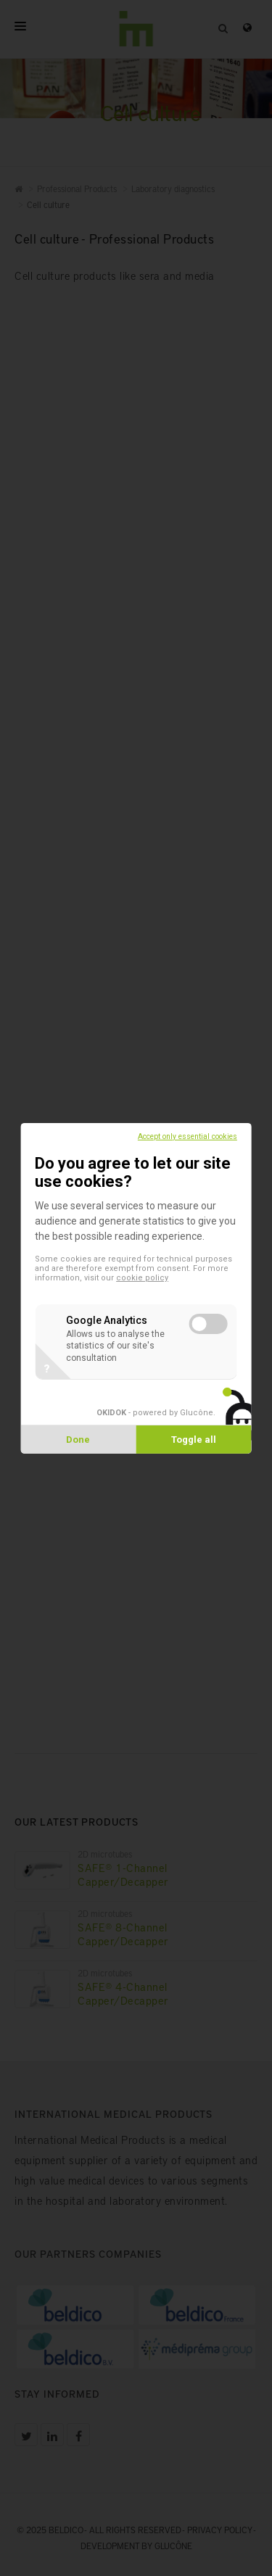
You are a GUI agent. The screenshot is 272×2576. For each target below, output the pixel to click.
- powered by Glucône (154, 1412)
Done (78, 1439)
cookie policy (142, 1278)
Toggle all (193, 1439)
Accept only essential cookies (187, 1135)
